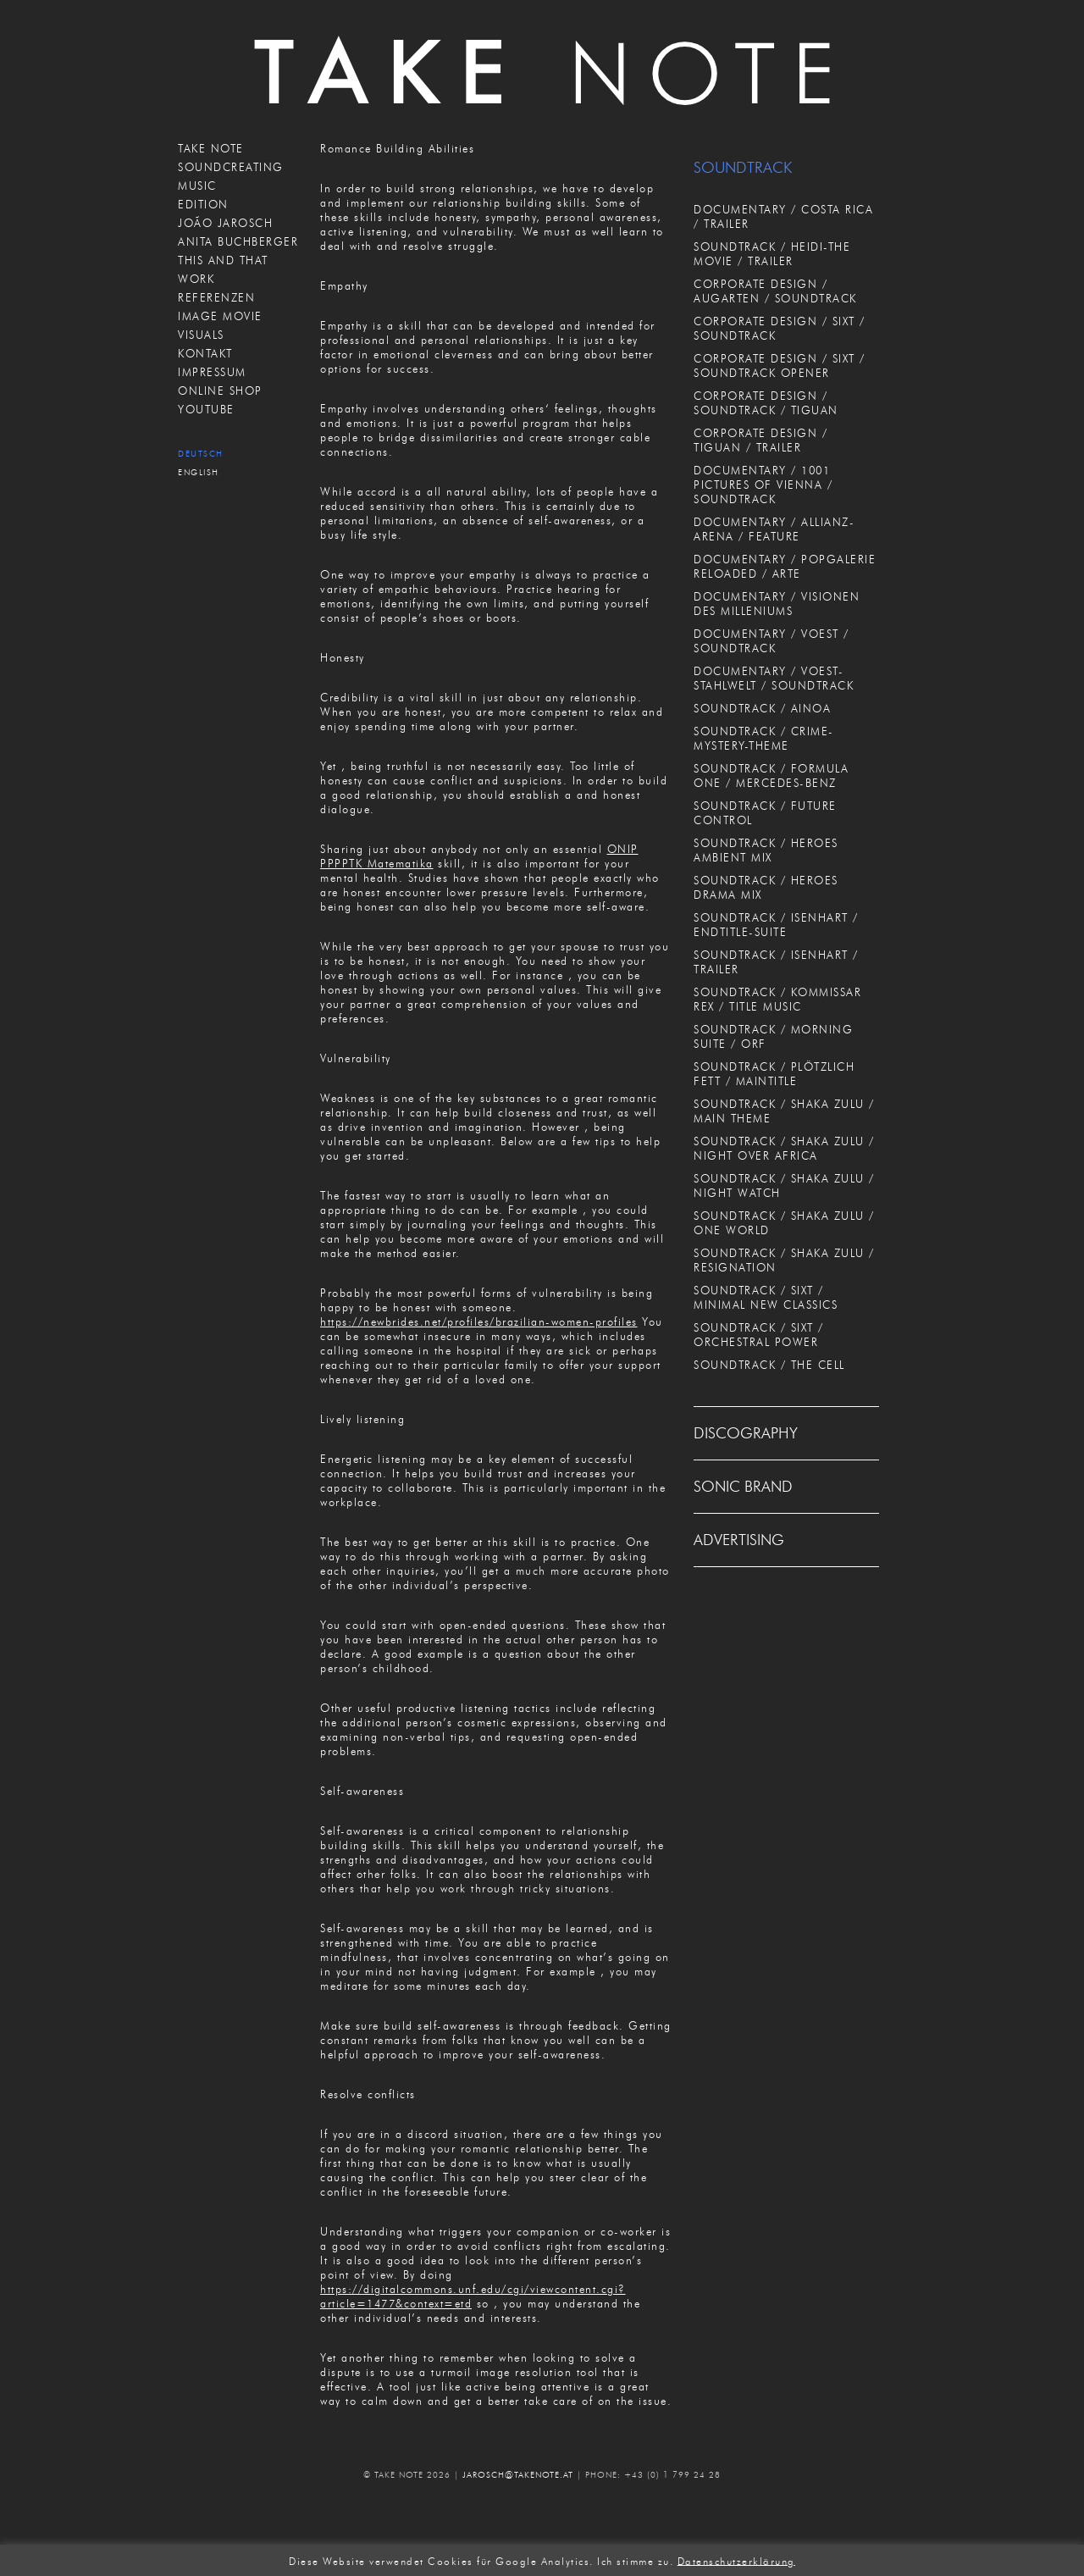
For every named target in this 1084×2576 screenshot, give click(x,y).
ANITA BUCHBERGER (238, 241)
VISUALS (201, 334)
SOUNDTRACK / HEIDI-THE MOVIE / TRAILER (772, 254)
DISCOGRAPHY (746, 1433)
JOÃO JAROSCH (225, 223)
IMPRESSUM (212, 372)
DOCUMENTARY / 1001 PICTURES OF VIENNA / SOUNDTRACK (763, 484)
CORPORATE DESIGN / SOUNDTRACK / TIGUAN (766, 403)
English (198, 472)
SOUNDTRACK (743, 167)
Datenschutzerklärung (736, 2560)
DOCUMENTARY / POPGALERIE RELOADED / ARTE (785, 566)
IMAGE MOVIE (220, 316)
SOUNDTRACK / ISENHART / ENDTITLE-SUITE (776, 925)
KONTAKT (205, 353)
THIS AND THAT (223, 260)
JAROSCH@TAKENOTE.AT (517, 2474)
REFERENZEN (216, 297)
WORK (196, 278)
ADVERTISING (739, 1540)
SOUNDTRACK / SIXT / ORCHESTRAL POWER (759, 1335)
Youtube (206, 409)
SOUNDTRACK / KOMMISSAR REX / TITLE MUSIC (777, 999)
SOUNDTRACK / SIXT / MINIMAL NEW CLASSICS (766, 1297)
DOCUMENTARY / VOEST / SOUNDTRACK (771, 641)
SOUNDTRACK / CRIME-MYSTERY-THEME (764, 738)
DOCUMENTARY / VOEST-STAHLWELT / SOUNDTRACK (774, 678)
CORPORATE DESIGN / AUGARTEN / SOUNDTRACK (775, 291)
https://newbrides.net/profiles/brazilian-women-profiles (479, 1321)
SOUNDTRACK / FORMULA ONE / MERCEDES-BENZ (771, 775)
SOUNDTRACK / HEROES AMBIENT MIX (766, 850)
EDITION (203, 204)
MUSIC (197, 185)
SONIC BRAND (743, 1486)
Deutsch (201, 453)
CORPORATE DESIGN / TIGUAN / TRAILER (760, 440)
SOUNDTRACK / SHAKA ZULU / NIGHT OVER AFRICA (784, 1148)
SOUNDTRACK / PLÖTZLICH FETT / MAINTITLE (774, 1074)
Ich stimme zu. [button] (635, 2560)
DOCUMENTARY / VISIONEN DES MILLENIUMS (777, 604)
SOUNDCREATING (231, 167)
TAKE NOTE (211, 148)
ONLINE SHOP (220, 390)
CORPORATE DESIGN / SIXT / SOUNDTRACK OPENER (780, 365)
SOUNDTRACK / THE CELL (769, 1364)
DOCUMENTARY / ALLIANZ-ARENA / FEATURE (774, 529)
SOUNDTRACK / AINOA (762, 708)
